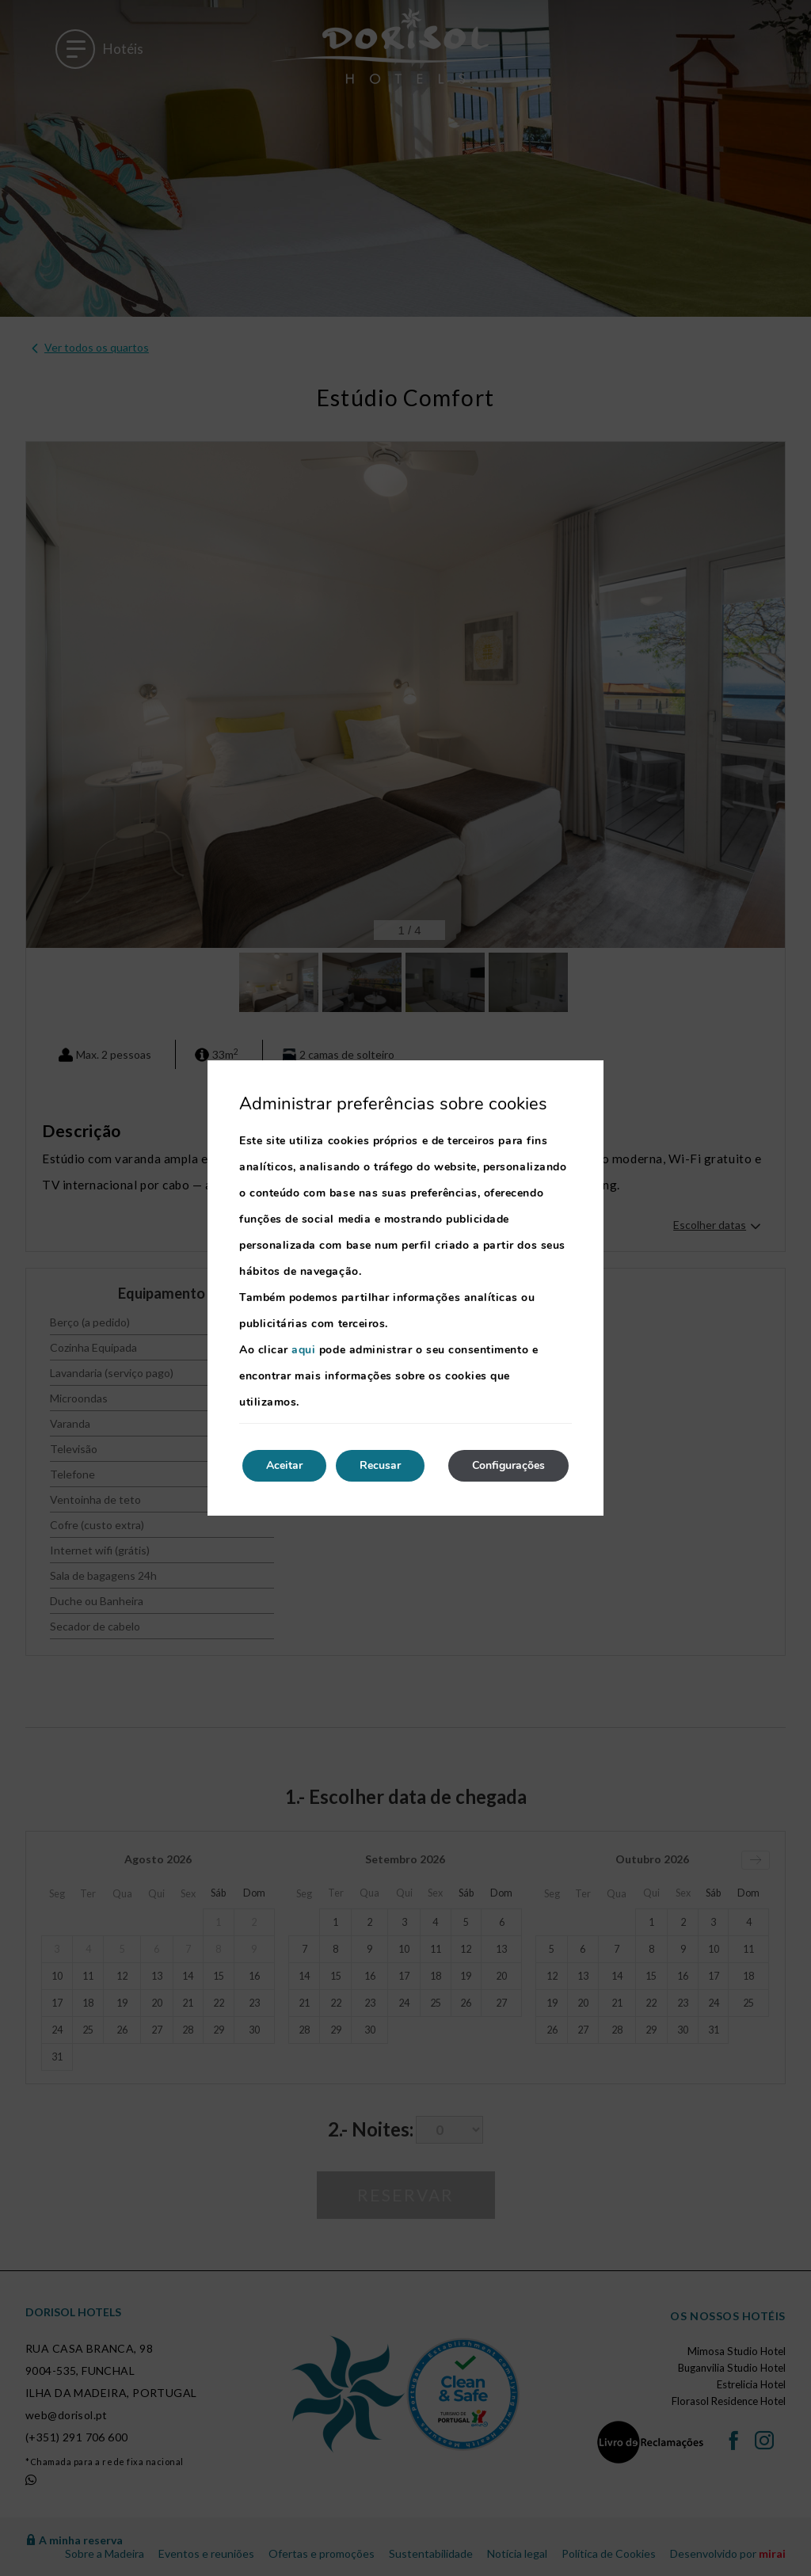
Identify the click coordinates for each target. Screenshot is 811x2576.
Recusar (380, 1465)
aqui (303, 1349)
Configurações (508, 1465)
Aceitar (284, 1465)
